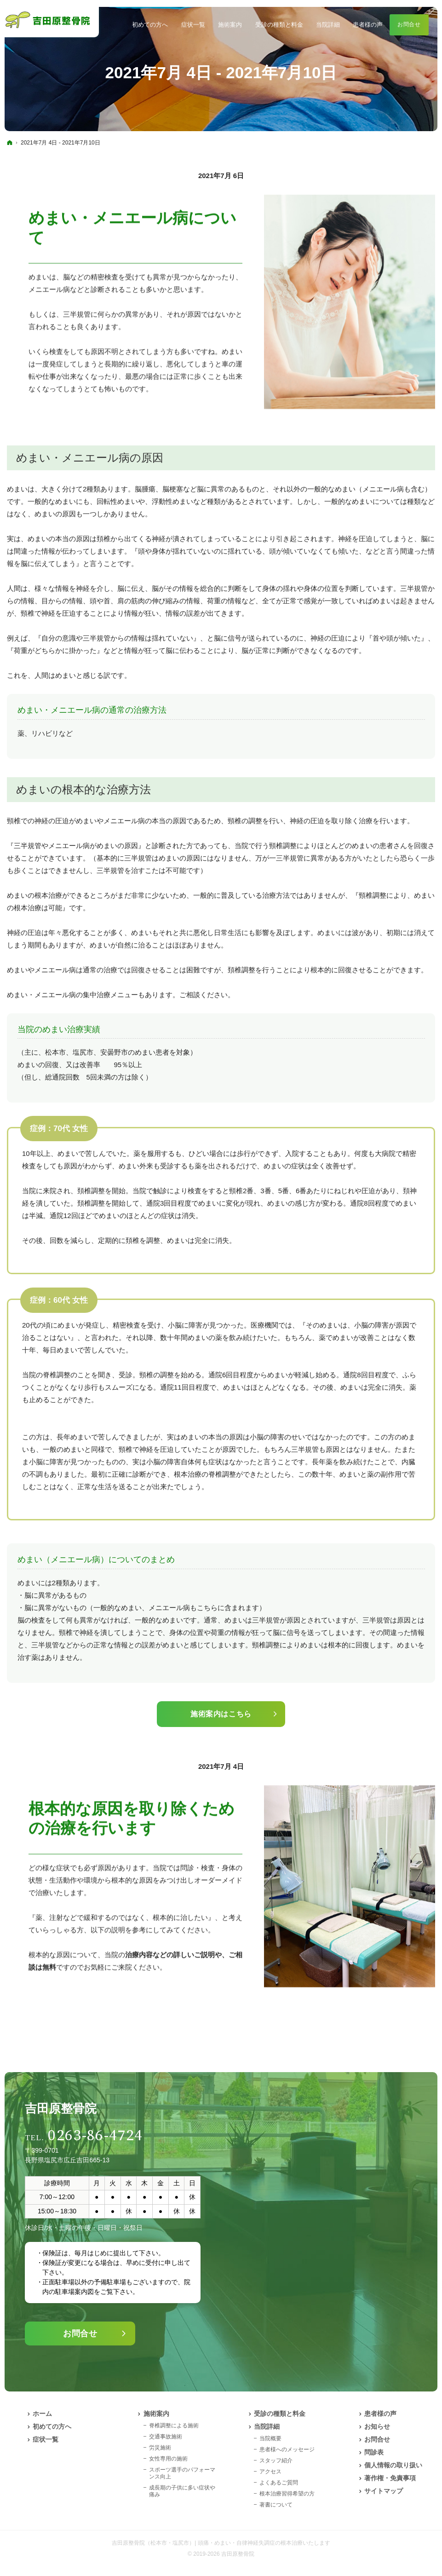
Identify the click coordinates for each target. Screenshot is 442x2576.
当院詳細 (267, 2426)
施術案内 (156, 2413)
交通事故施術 (165, 2436)
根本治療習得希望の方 (287, 2493)
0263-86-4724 (95, 2135)
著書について (276, 2504)
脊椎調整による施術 (174, 2425)
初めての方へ (52, 2426)
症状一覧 (45, 2439)
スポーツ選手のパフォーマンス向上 (182, 2473)
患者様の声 (380, 2413)
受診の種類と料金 (279, 2413)
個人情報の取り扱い (393, 2465)
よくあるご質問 (278, 2482)
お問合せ (80, 2333)
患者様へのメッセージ (287, 2449)
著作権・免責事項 (390, 2478)
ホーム (42, 2413)
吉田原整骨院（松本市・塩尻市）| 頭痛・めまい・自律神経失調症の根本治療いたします (221, 2543)
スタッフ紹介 (276, 2460)
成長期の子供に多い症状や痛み (182, 2491)
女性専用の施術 (168, 2458)
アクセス (270, 2471)
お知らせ (377, 2426)
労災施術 (160, 2447)
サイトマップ (383, 2491)
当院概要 (270, 2438)
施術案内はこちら (221, 1714)
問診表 (374, 2452)
